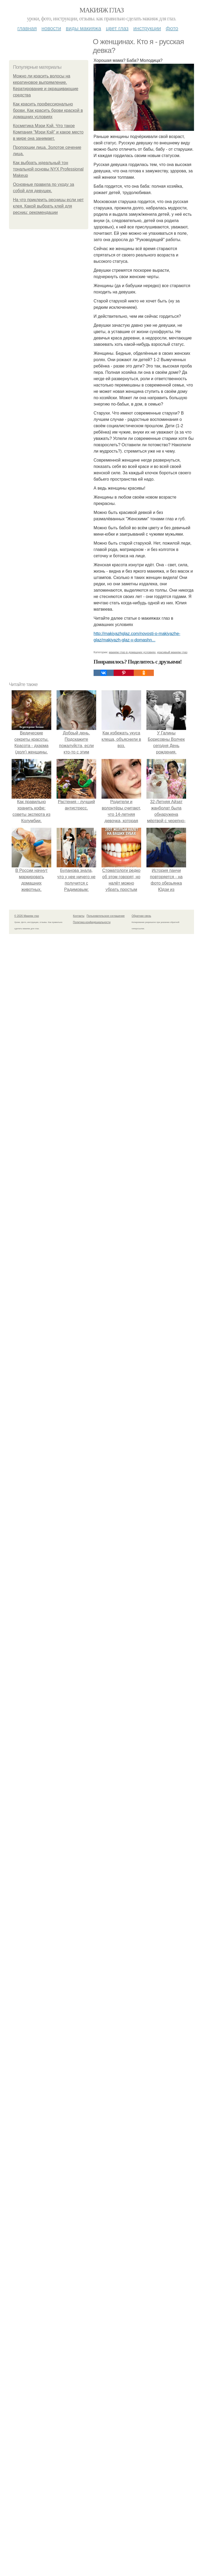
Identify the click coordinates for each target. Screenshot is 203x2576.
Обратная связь (141, 915)
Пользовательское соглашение (106, 915)
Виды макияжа (83, 28)
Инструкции (147, 28)
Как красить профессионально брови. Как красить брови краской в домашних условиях (48, 110)
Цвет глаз (117, 28)
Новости (51, 28)
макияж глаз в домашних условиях (132, 652)
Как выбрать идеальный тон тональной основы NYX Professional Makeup (48, 169)
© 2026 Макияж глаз (26, 915)
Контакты (78, 915)
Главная (27, 28)
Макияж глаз (102, 10)
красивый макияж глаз (172, 652)
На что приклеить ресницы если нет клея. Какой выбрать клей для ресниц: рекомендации (48, 206)
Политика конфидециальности (91, 922)
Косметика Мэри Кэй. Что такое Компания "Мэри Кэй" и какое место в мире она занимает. (48, 132)
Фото (172, 28)
